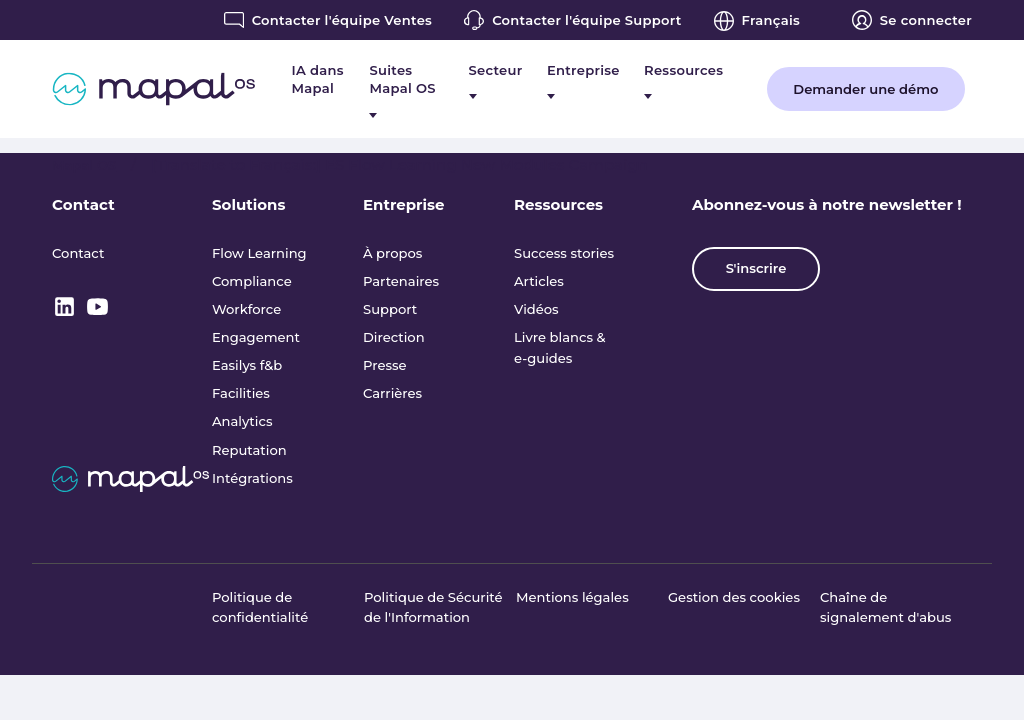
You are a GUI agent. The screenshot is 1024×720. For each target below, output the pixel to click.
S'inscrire (756, 268)
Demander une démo (865, 89)
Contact (83, 204)
